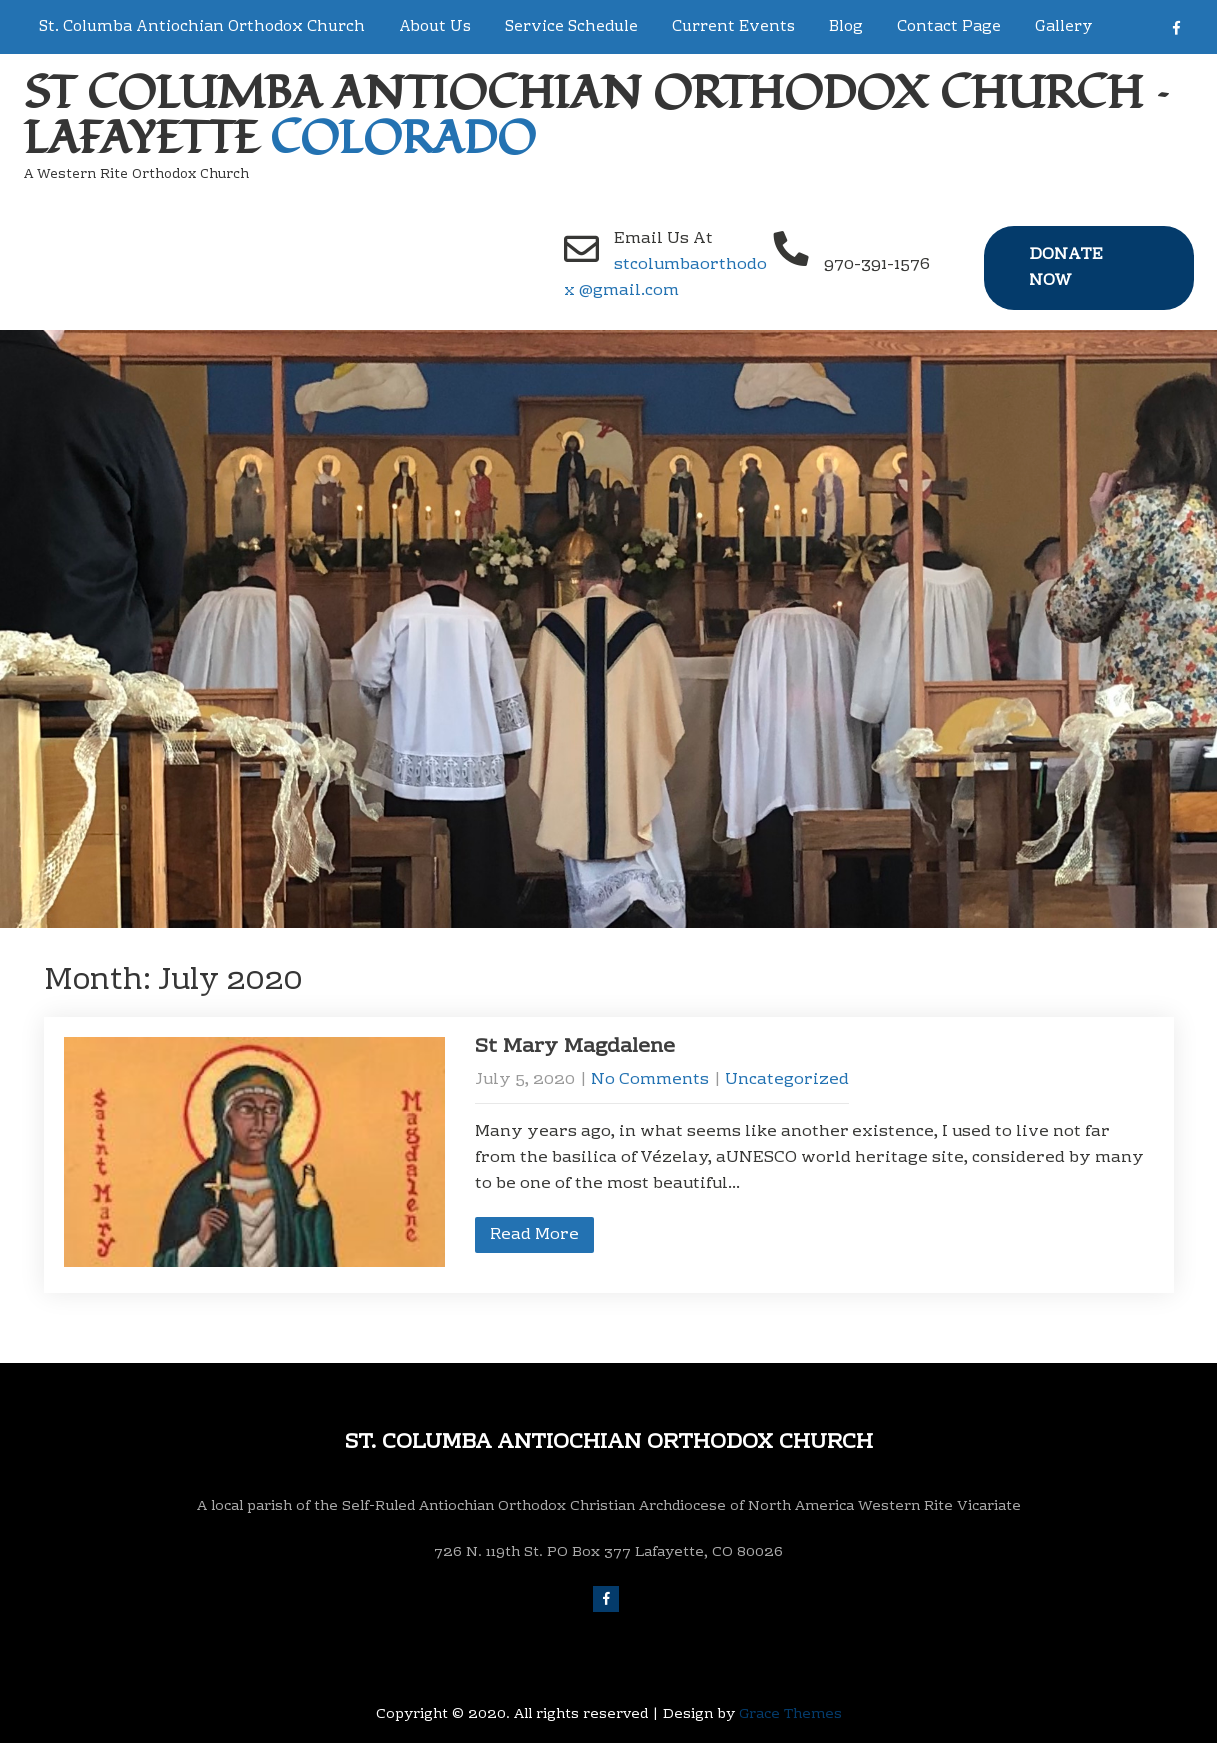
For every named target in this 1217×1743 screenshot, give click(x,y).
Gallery (1064, 27)
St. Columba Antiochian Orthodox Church (202, 27)
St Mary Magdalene (575, 1047)
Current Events (733, 27)
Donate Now (1066, 268)
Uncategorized (787, 1080)
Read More (534, 1235)
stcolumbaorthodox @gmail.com (665, 278)
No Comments (650, 1080)
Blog (846, 27)
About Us (435, 27)
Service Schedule (571, 27)
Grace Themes (790, 1715)
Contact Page (949, 27)
